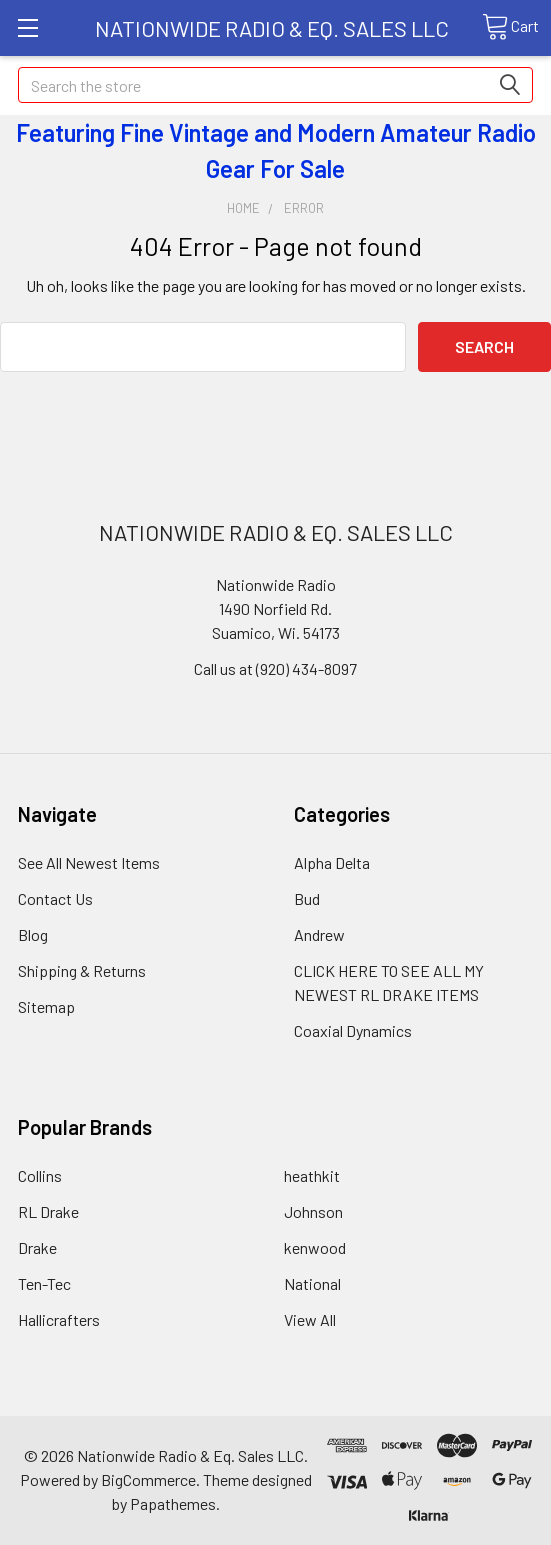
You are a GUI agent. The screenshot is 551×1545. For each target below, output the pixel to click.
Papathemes (173, 1503)
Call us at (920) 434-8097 (275, 668)
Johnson (313, 1211)
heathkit (312, 1175)
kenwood (315, 1247)
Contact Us (55, 898)
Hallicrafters (59, 1319)
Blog (33, 934)
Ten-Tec (44, 1283)
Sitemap (46, 1006)
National (312, 1283)
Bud (307, 898)
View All (310, 1319)
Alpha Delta (332, 862)
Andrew (319, 934)
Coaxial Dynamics (353, 1030)
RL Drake (48, 1211)
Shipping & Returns (82, 970)
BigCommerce (148, 1479)
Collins (40, 1175)
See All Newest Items (89, 862)
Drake (37, 1247)
